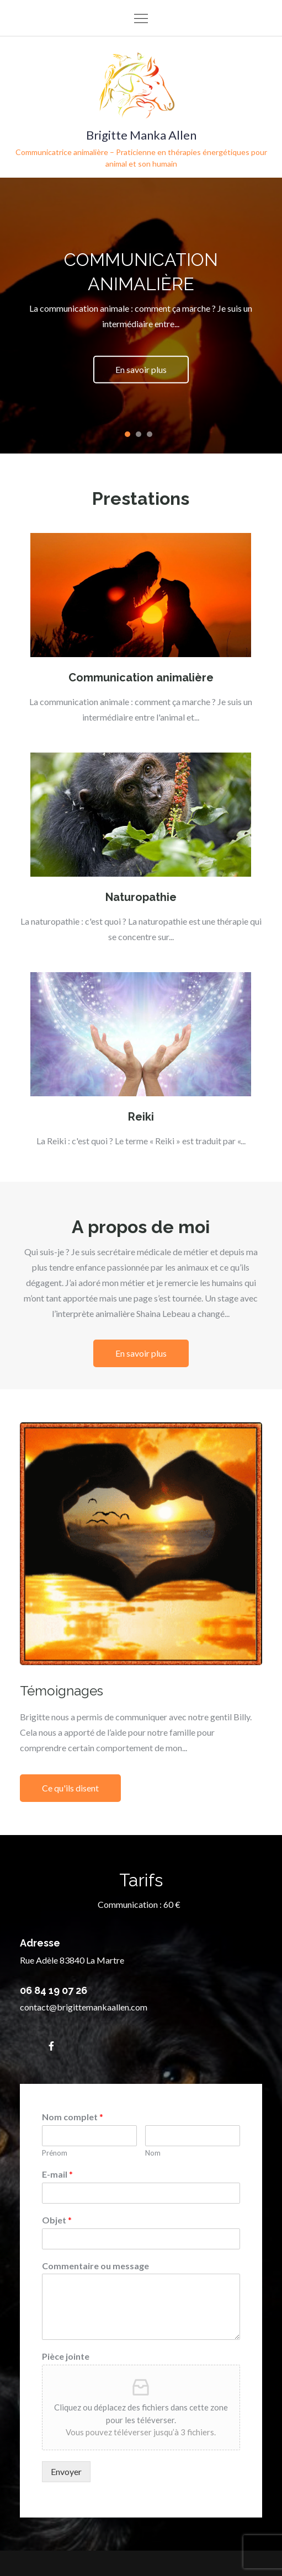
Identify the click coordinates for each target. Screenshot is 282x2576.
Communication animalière (141, 677)
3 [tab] (149, 434)
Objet (57, 2220)
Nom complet (72, 2116)
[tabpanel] (141, 316)
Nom (153, 2152)
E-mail (57, 2174)
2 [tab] (138, 434)
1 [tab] (127, 434)
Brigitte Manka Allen (141, 134)
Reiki (141, 1116)
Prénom (54, 2152)
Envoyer (66, 2471)
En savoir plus (141, 369)
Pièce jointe (65, 2356)
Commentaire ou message (95, 2265)
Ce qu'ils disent (70, 1788)
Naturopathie (141, 897)
